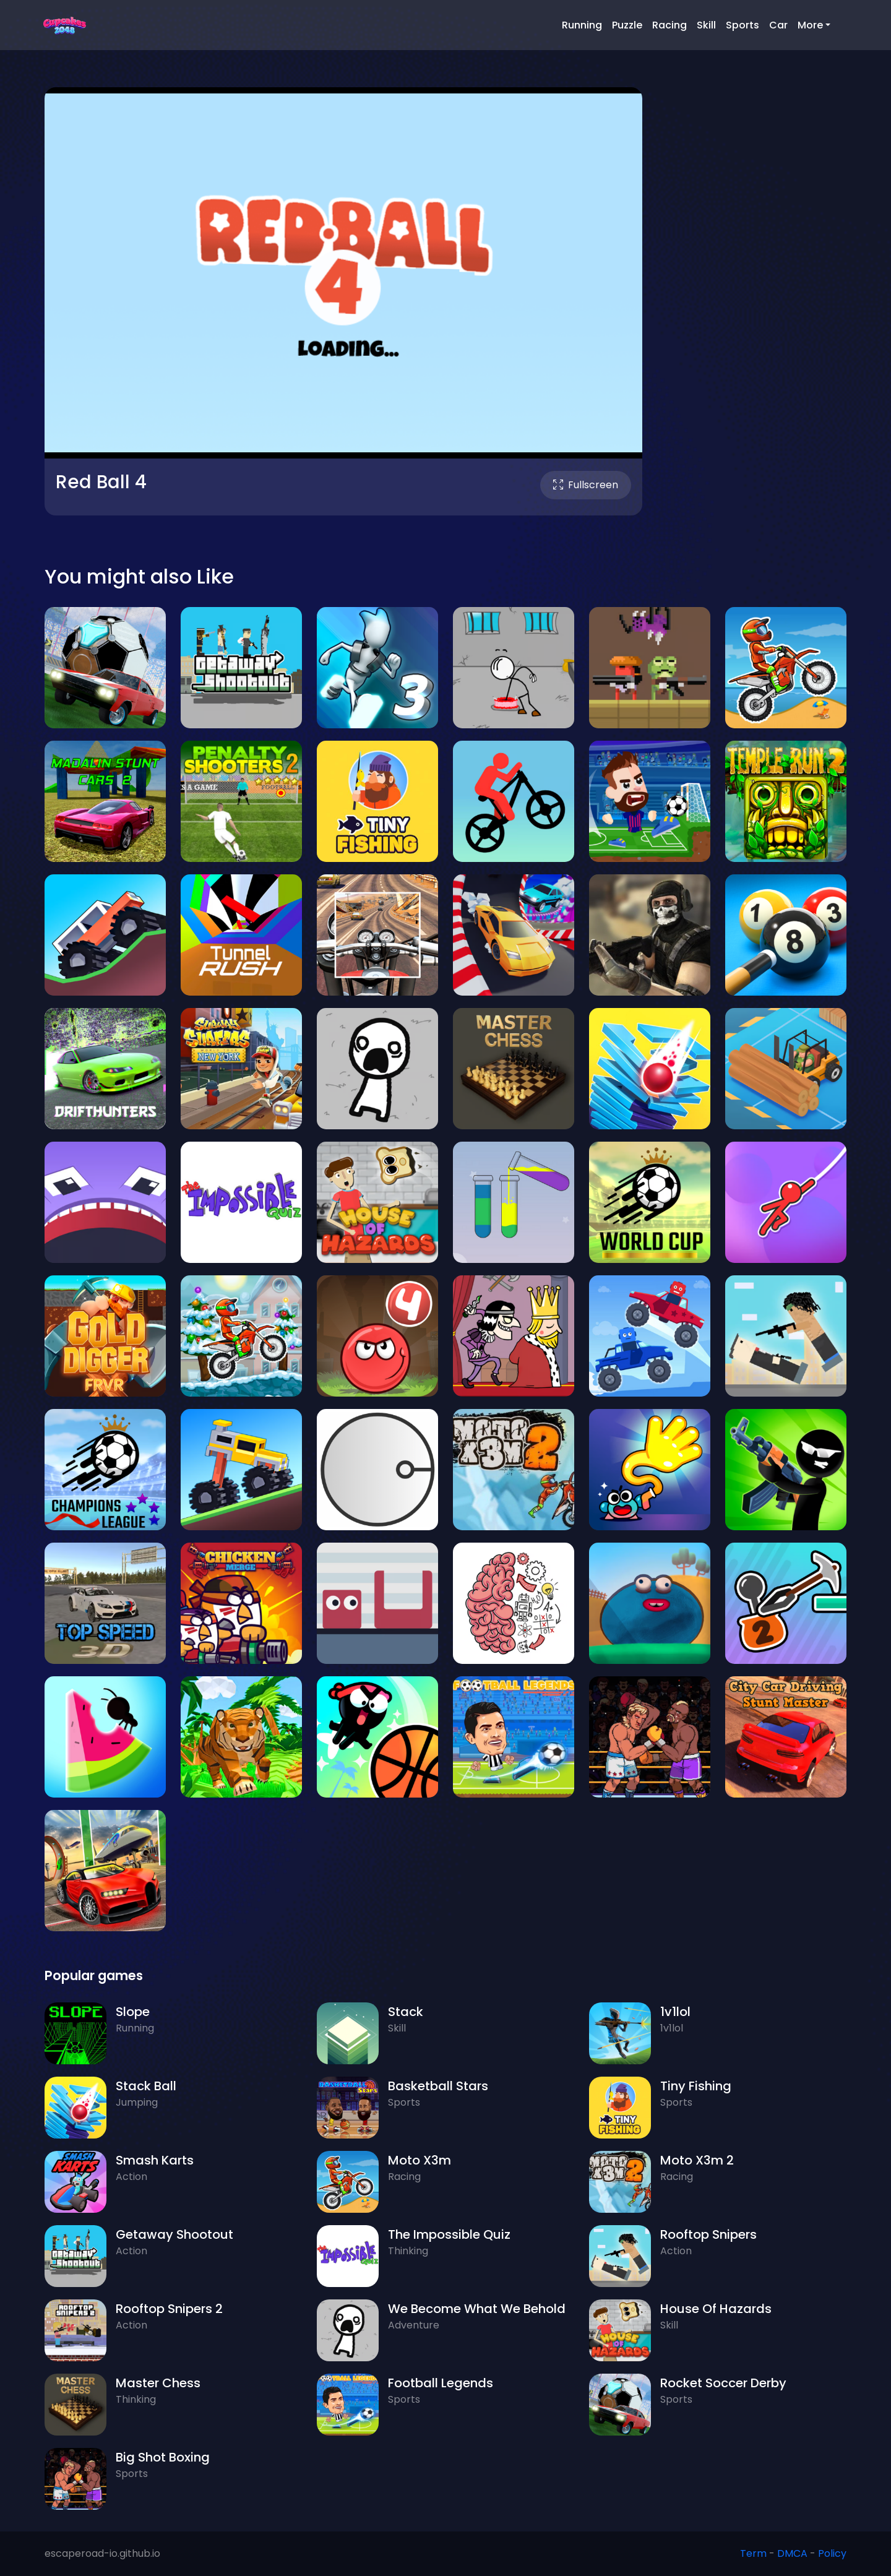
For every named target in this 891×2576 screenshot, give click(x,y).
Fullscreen (585, 485)
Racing (669, 25)
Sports (742, 25)
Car (778, 25)
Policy (832, 2553)
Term (753, 2553)
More (810, 25)
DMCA (792, 2553)
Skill (706, 25)
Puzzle (627, 25)
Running (582, 25)
